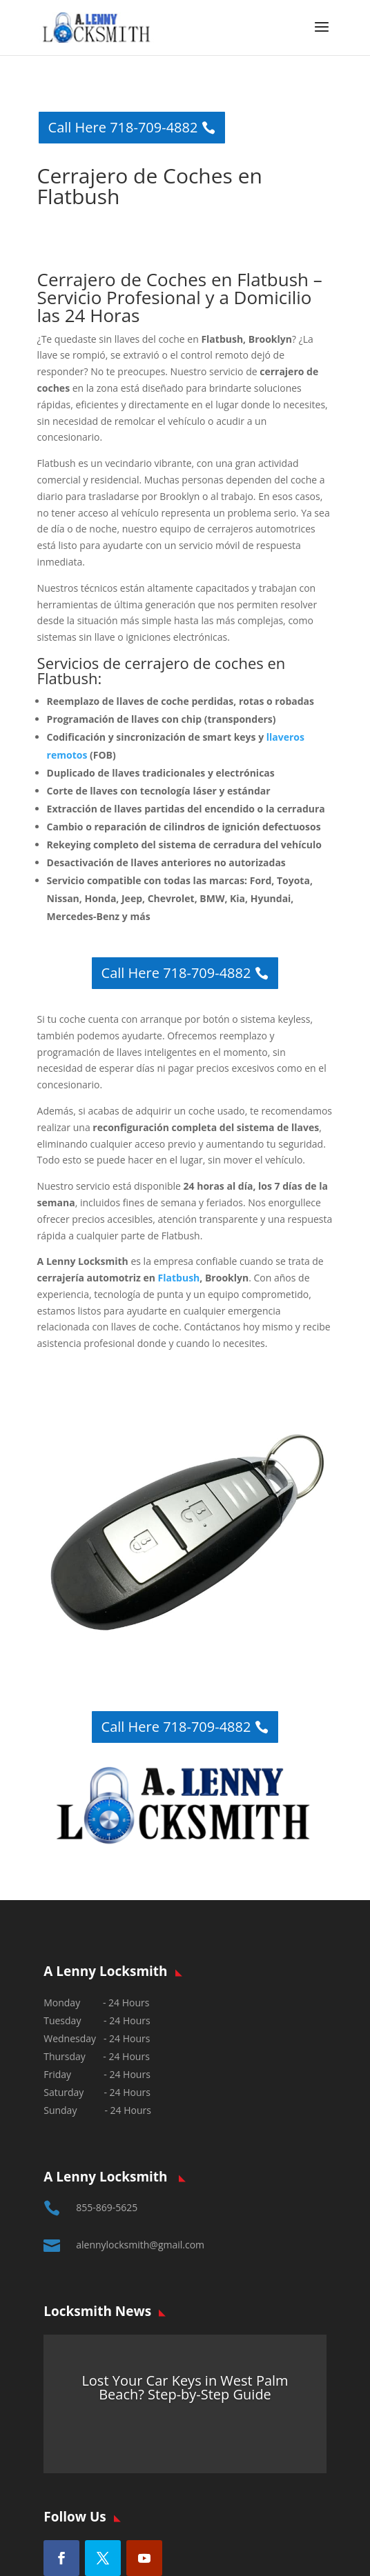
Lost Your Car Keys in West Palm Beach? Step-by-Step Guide (184, 2387)
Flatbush (179, 1277)
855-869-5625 (106, 2207)
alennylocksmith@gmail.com (140, 2244)
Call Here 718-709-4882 (123, 127)
